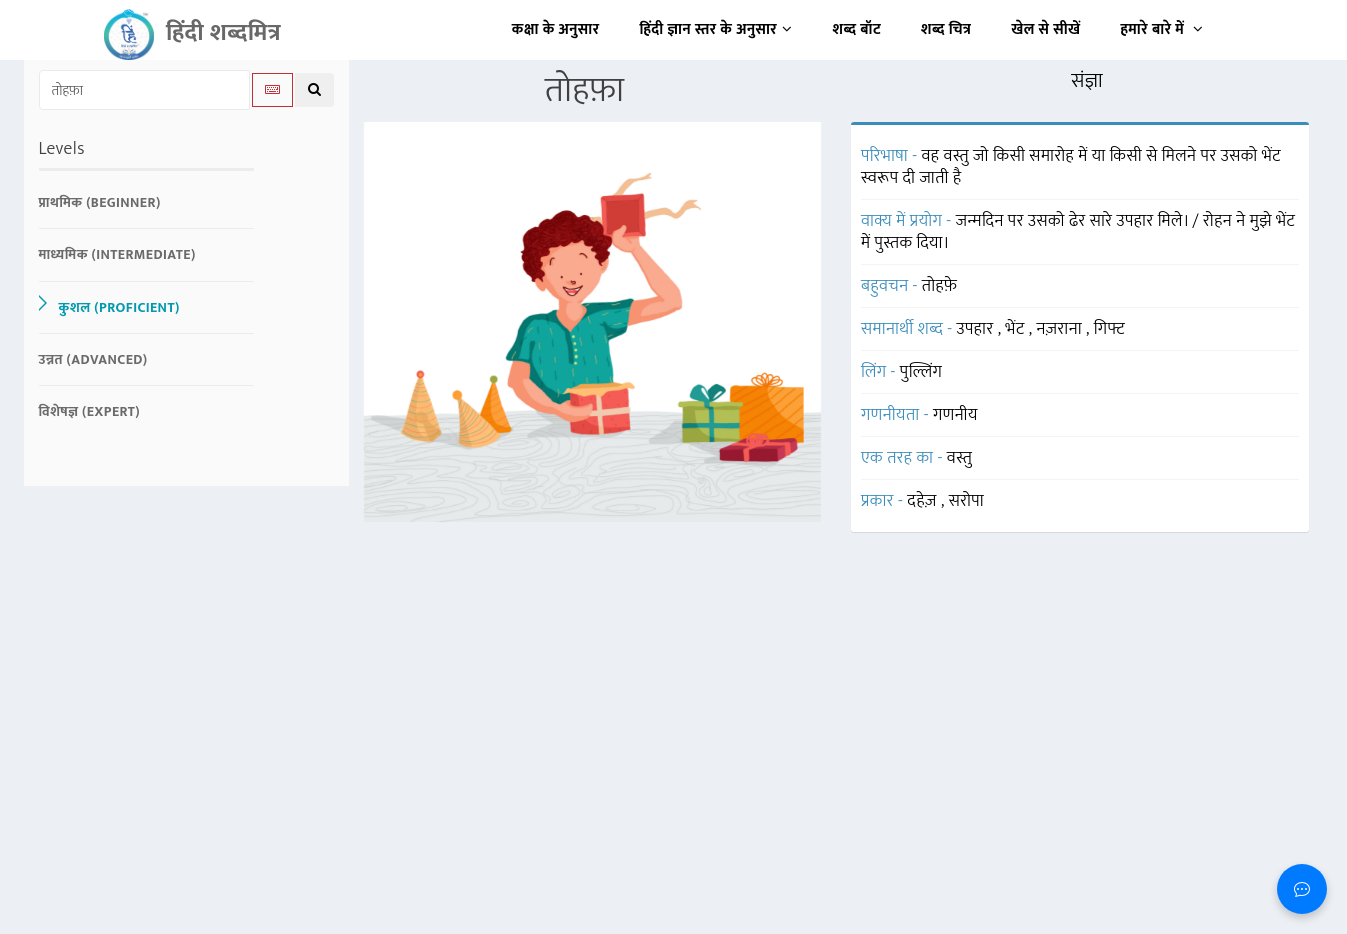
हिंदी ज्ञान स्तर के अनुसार (716, 29)
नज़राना (1061, 329)
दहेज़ (924, 501)
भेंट (1016, 329)
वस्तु (959, 458)
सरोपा (967, 501)
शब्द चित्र (946, 29)
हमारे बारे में (1161, 29)
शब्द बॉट (857, 29)
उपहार (977, 329)
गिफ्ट (1109, 329)
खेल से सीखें (1045, 29)
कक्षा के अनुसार (556, 29)
